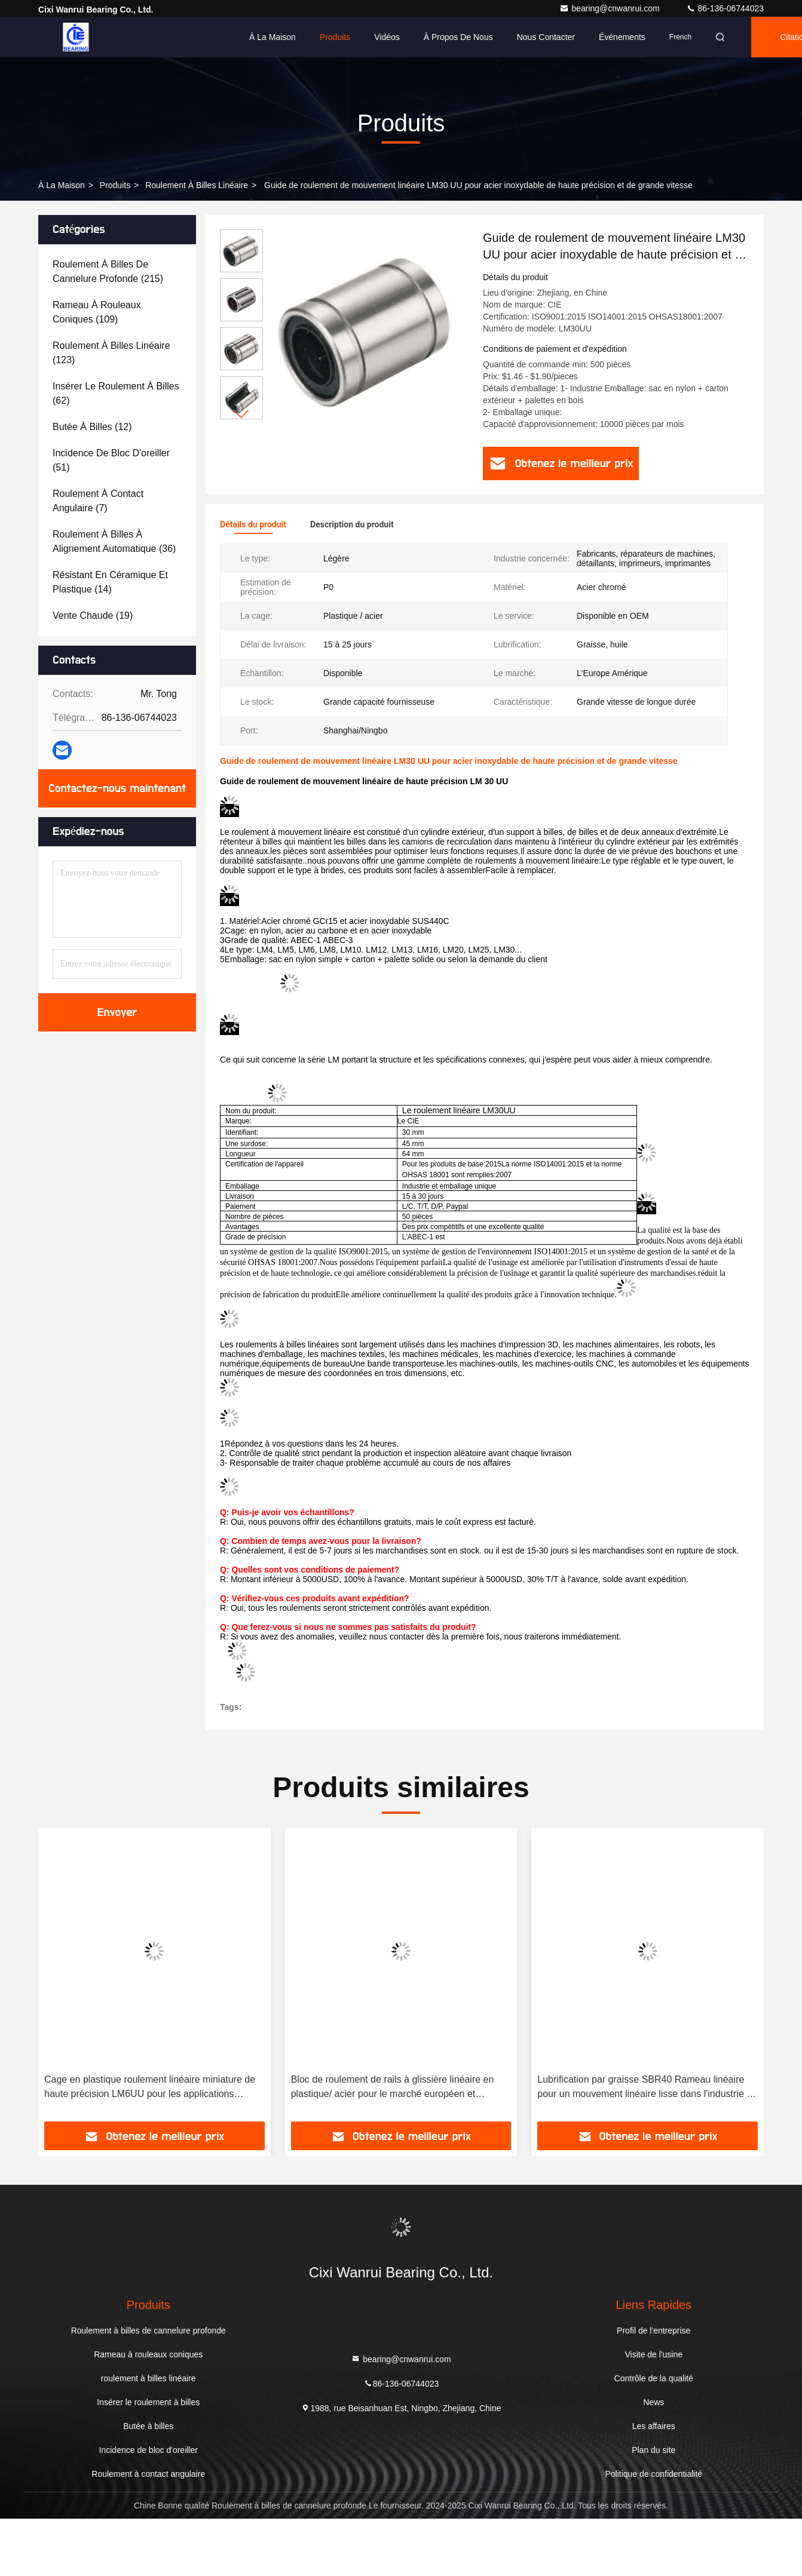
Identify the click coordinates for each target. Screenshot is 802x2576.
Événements (622, 37)
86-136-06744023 (725, 8)
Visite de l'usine (653, 2354)
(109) (97, 312)
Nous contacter (546, 37)
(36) (114, 541)
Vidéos (387, 37)
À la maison (272, 37)
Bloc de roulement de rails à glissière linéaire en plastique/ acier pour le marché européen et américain (392, 2087)
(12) (92, 427)
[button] (241, 414)
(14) (110, 582)
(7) (98, 501)
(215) (108, 271)
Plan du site (653, 2450)
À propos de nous (458, 37)
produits (115, 185)
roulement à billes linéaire (196, 185)
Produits (335, 37)
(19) (93, 615)
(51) (111, 460)
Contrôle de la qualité (653, 2378)
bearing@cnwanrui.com (610, 8)
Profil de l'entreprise (653, 2330)
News (653, 2402)
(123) (111, 352)
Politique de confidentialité (653, 2474)
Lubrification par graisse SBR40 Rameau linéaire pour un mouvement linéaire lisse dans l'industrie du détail (647, 2087)
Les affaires (653, 2426)
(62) (116, 393)
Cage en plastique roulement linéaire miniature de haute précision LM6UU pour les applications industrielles (149, 2087)
